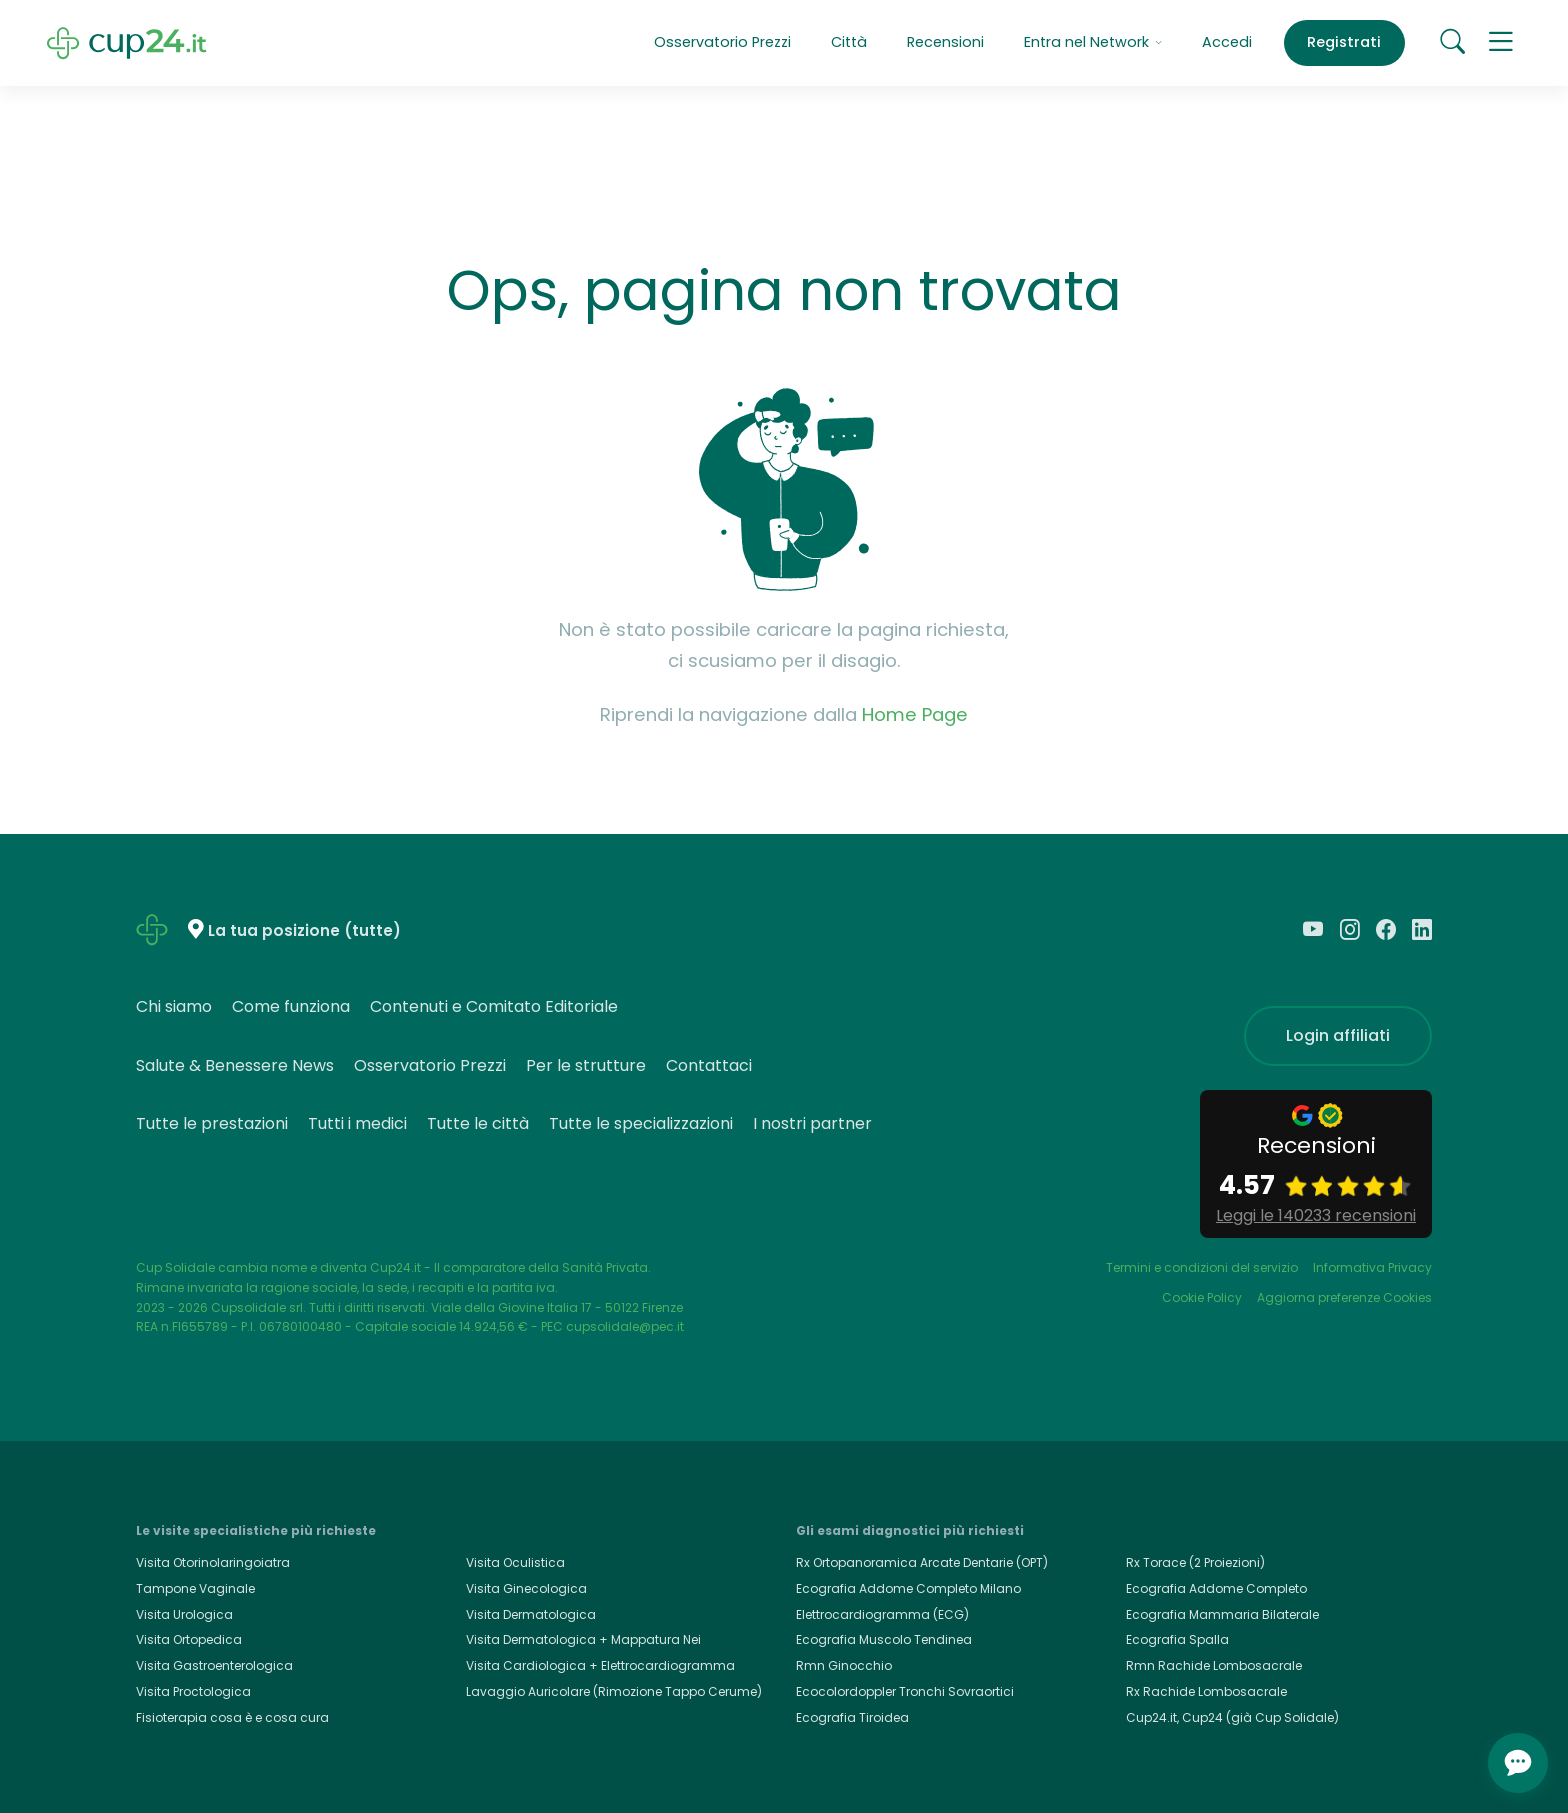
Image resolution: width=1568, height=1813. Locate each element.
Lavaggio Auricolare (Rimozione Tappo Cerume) (614, 1691)
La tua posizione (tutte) (304, 930)
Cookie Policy (1202, 1297)
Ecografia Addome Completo (1216, 1588)
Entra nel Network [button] (1093, 42)
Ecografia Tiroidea (852, 1717)
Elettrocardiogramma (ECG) (882, 1614)
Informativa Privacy (1372, 1267)
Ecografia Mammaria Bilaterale (1222, 1614)
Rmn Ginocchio (844, 1665)
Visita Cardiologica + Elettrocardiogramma (600, 1665)
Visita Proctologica (193, 1691)
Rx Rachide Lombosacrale (1206, 1691)
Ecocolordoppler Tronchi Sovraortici (905, 1691)
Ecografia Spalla (1177, 1639)
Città (849, 42)
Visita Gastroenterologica (214, 1665)
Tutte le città (478, 1123)
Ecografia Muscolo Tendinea (884, 1639)
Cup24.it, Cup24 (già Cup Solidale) (1232, 1717)
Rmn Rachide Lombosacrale (1214, 1665)
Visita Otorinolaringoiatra (213, 1562)
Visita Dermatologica (531, 1614)
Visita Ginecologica (526, 1588)
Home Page (915, 714)
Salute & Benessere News (235, 1065)
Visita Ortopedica (189, 1639)
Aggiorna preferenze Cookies (1344, 1297)
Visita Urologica (184, 1614)
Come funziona (291, 1006)
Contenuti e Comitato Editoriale (494, 1006)
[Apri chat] (1518, 1763)
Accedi (1227, 42)
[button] (1501, 43)
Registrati (1344, 42)
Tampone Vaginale (195, 1588)
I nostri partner (812, 1123)
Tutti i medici (357, 1123)
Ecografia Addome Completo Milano (908, 1588)
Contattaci (709, 1065)
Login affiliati (1338, 1035)
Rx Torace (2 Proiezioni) (1195, 1562)
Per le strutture (586, 1065)
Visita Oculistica (515, 1562)
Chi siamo (174, 1006)
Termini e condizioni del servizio (1202, 1267)
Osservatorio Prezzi (722, 42)
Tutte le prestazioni (212, 1123)
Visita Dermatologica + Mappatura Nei (583, 1639)
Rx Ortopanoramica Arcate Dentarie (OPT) (922, 1562)
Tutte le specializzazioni (641, 1123)
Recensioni (945, 42)
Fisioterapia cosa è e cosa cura (232, 1717)
